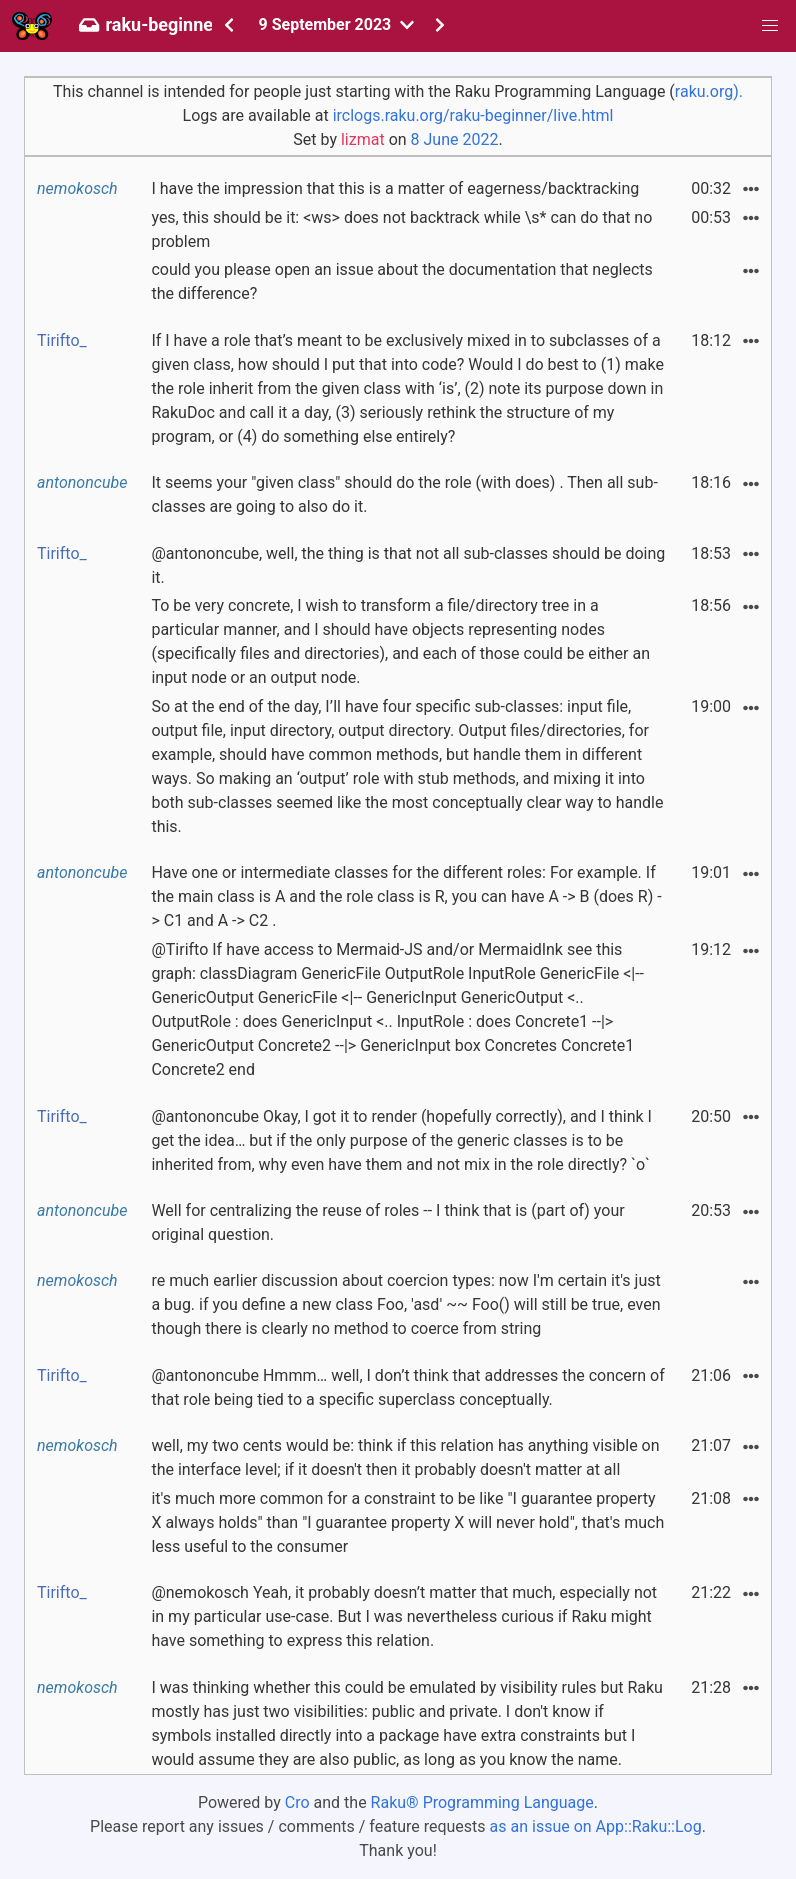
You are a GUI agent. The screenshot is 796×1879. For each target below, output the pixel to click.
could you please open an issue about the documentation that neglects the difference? (401, 281)
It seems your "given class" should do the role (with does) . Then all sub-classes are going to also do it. (404, 494)
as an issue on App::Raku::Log (596, 1826)
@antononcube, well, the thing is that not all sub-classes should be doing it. (408, 565)
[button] (770, 26)
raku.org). (709, 91)
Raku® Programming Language (482, 1802)
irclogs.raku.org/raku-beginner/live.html (473, 115)
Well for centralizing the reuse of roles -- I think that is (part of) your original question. (387, 1222)
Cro (297, 1802)
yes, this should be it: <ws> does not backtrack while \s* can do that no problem (401, 229)
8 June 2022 (455, 139)
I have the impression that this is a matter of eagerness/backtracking (395, 188)
